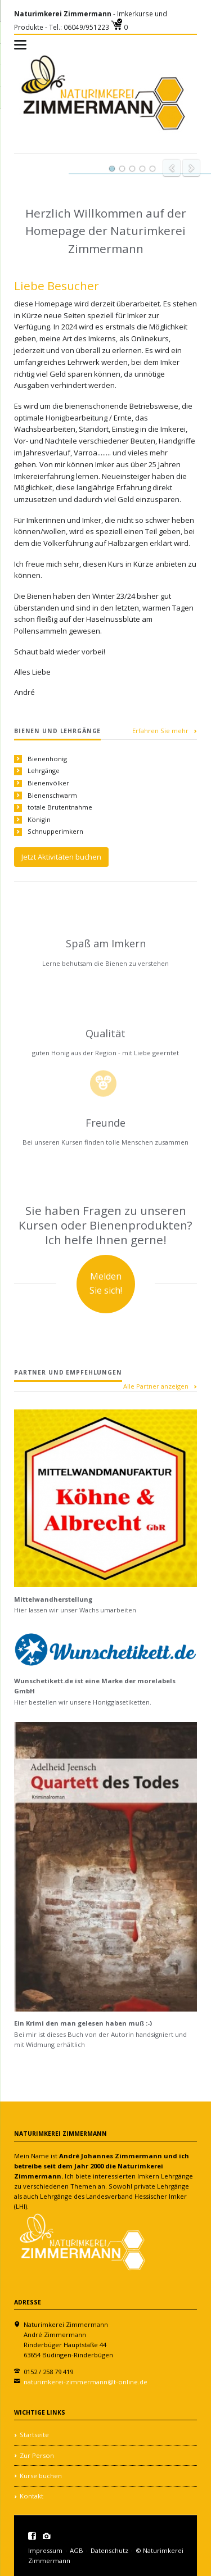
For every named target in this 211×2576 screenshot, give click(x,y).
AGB (76, 2550)
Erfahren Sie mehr (160, 730)
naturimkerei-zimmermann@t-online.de (85, 2382)
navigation (20, 45)
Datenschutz (109, 2550)
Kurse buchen (41, 2475)
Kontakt (31, 2496)
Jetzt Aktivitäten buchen (61, 857)
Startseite (34, 2434)
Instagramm (47, 2536)
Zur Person (37, 2455)
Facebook (32, 2536)
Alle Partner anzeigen (155, 1386)
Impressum (45, 2550)
